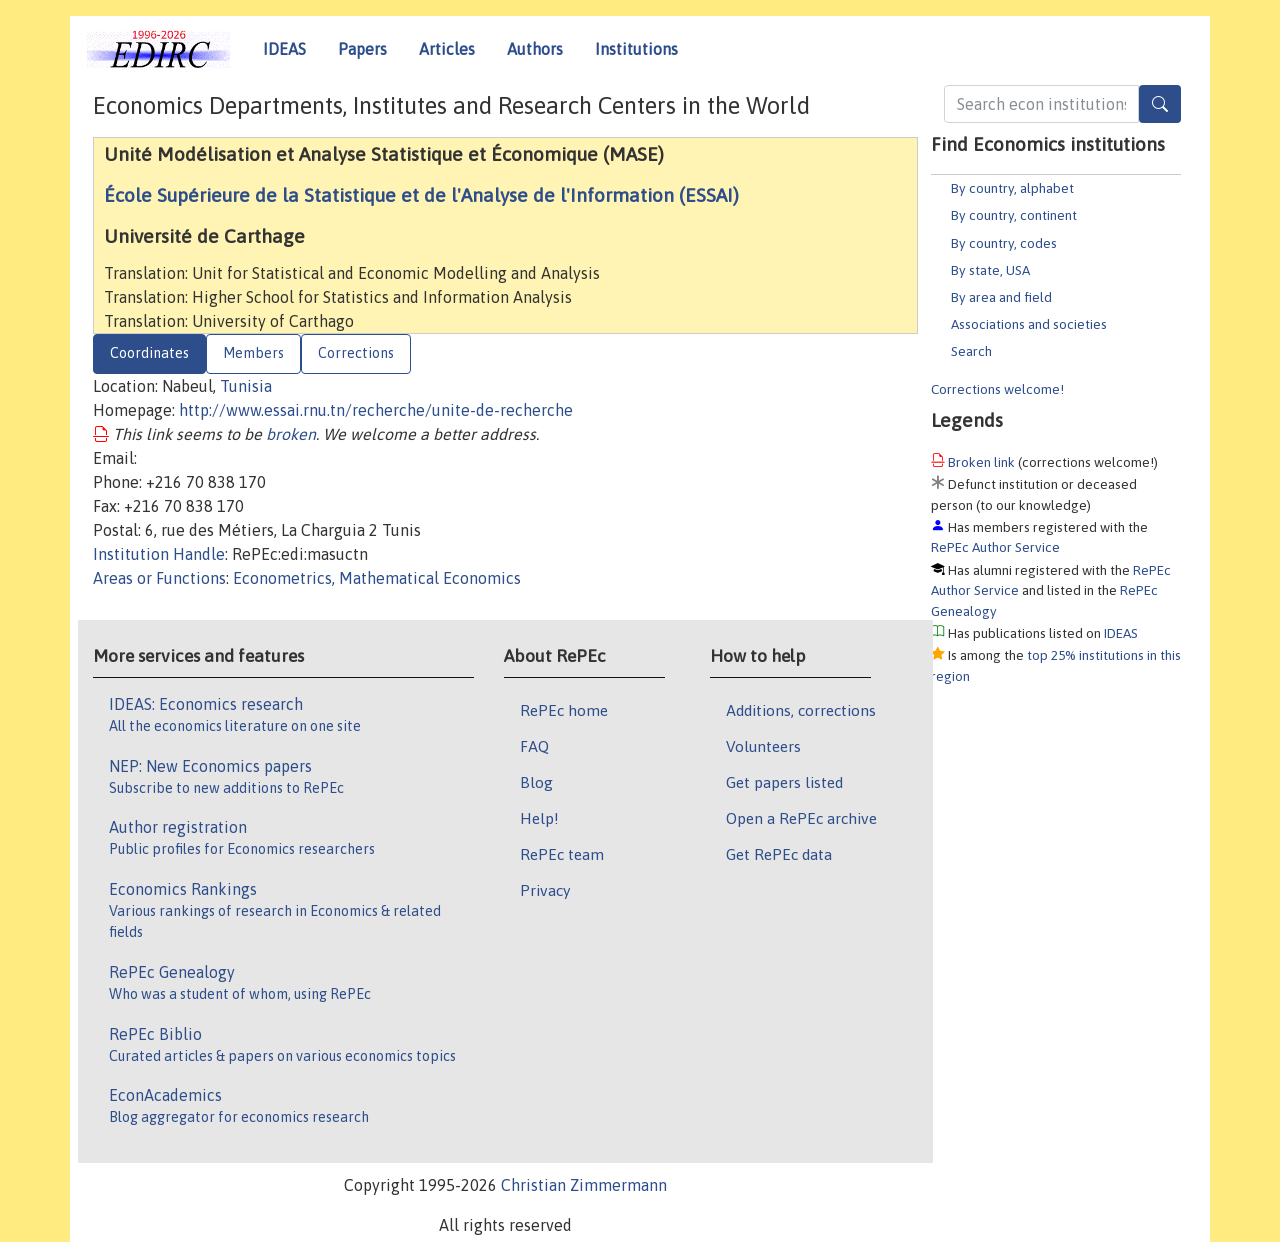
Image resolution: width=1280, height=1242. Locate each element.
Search (971, 351)
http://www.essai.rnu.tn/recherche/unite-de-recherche (376, 410)
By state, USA (990, 270)
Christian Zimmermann (584, 1185)
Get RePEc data (779, 854)
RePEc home (564, 710)
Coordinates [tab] (149, 353)
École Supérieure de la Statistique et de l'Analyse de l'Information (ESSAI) (421, 195)
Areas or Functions (159, 578)
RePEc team (562, 854)
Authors (535, 49)
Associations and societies (1029, 324)
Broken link (981, 462)
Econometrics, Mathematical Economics (377, 578)
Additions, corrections (801, 710)
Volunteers (763, 746)
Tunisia (246, 386)
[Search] (1160, 104)
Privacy (545, 890)
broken (291, 434)
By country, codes (1004, 243)
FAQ (534, 746)
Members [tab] (253, 353)
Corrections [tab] (356, 353)
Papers (362, 49)
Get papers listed (784, 782)
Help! (539, 818)
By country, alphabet (1012, 188)
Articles (447, 49)
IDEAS (284, 49)
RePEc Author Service (995, 547)
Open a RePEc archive (801, 818)
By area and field (1001, 297)
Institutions (636, 49)
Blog (536, 782)
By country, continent (1014, 215)
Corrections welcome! (997, 389)
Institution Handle (159, 554)
